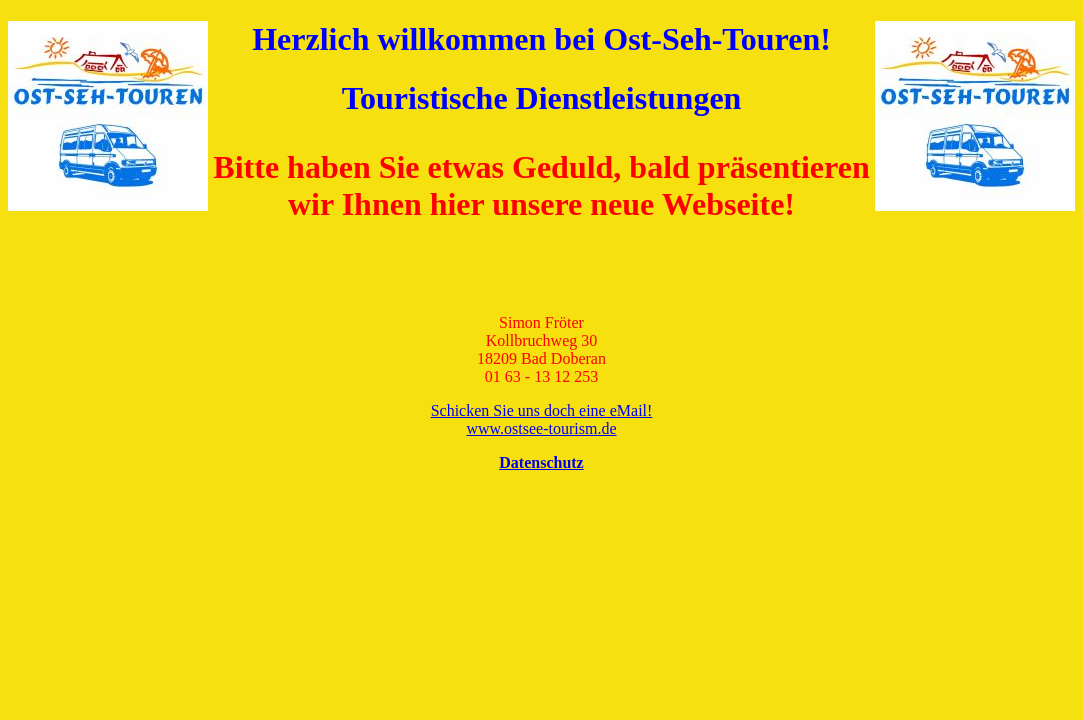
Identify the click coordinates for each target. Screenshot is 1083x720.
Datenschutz (541, 462)
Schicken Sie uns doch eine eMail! (542, 410)
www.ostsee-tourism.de (541, 428)
